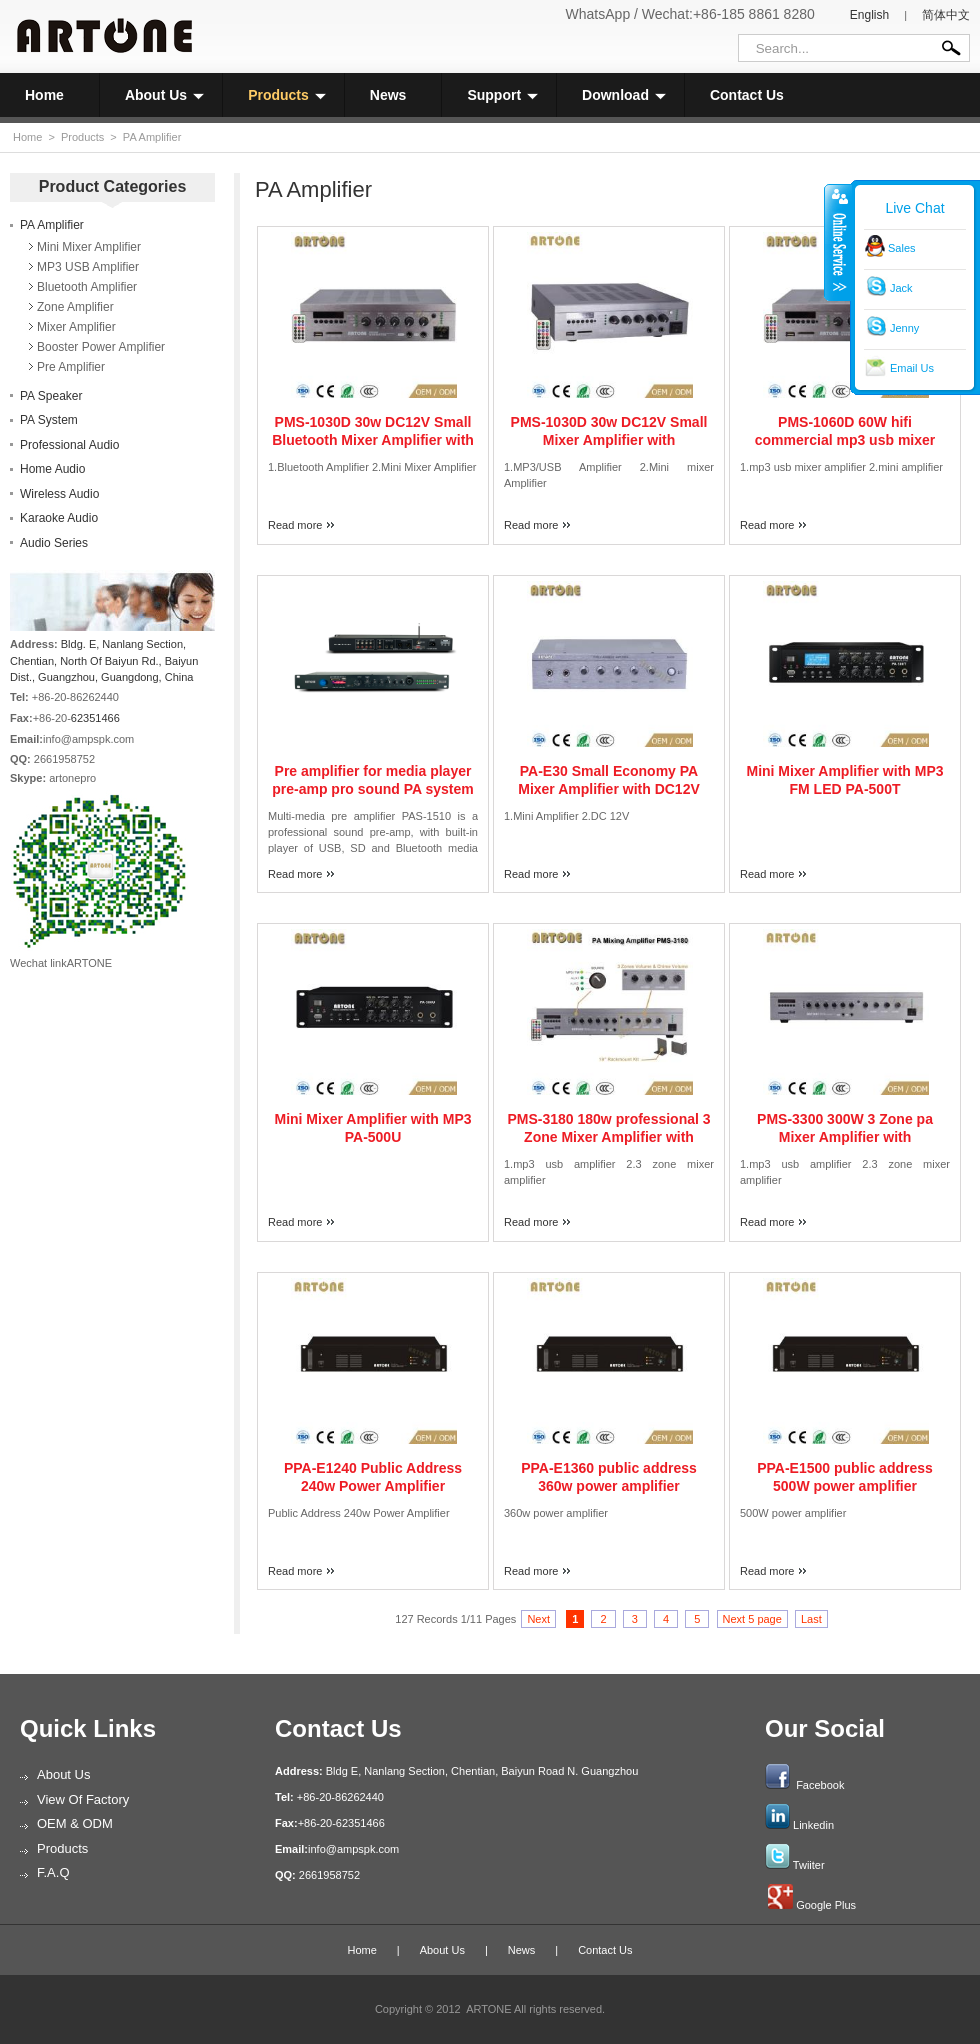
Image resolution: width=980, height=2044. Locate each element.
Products (287, 95)
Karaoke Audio (59, 518)
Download (624, 95)
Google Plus (826, 1905)
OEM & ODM (75, 1823)
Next (538, 1619)
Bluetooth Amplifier (87, 287)
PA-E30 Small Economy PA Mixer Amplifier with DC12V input (609, 789)
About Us (164, 95)
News (388, 95)
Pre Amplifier (71, 367)
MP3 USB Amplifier (88, 267)
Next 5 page (752, 1619)
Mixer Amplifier (76, 327)
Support (502, 95)
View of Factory (83, 1799)
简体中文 (946, 15)
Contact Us (747, 95)
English (869, 15)
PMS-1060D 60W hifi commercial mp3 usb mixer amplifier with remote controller (844, 440)
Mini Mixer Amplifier (89, 247)
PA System (49, 420)
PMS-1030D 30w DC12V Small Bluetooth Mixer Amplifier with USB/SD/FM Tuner (373, 440)
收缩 (838, 242)
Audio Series (54, 543)
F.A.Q (53, 1872)
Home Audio (52, 469)
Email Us (912, 368)
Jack (901, 288)
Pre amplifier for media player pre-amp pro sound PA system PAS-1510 (372, 789)
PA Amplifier (152, 137)
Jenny (904, 328)
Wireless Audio (59, 494)
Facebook (820, 1785)
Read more (295, 525)
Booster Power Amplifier (101, 347)
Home (44, 95)
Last (811, 1619)
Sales (902, 248)
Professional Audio (69, 445)
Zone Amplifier (75, 307)
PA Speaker (51, 396)
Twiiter (809, 1865)
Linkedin (813, 1825)
